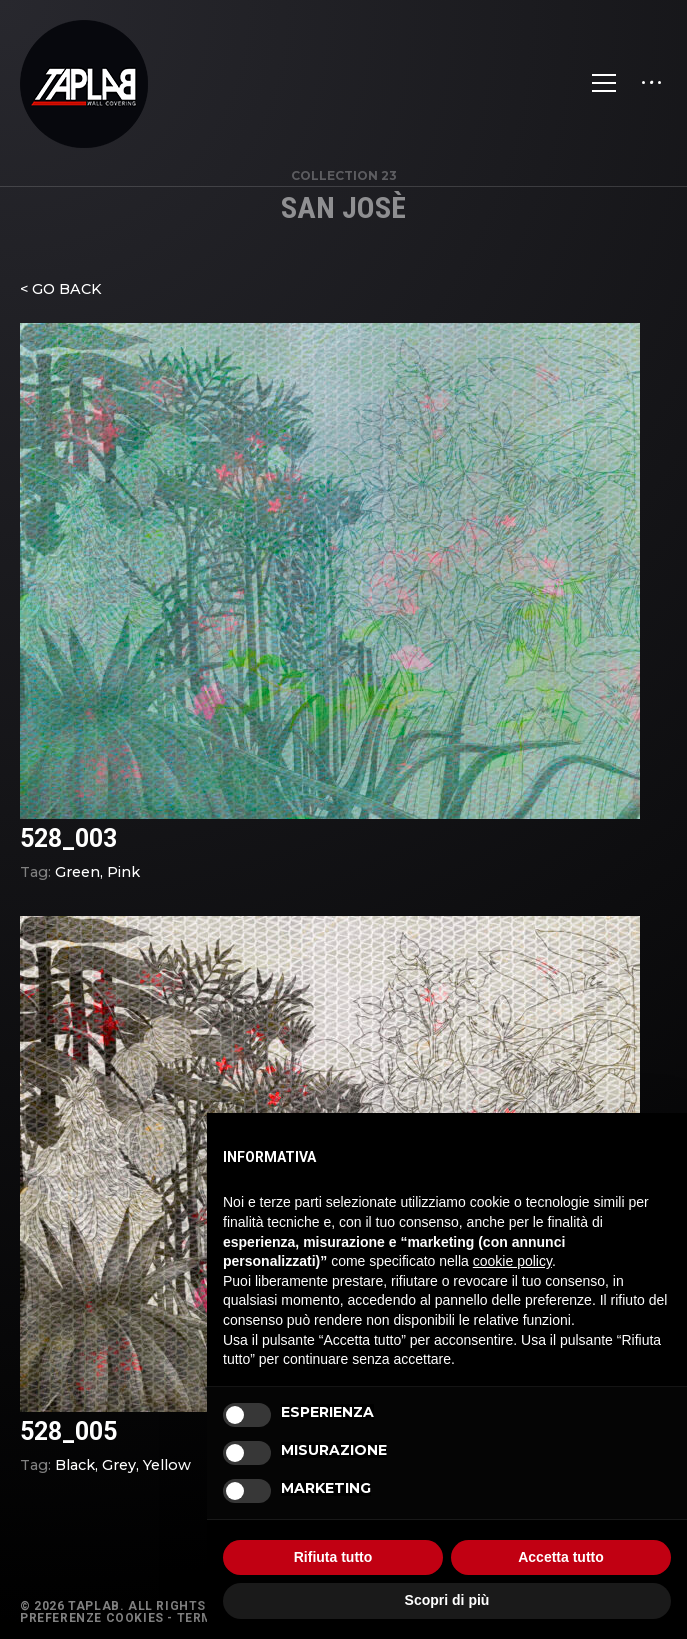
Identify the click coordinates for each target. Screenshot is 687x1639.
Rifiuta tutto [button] (333, 1557)
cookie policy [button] (512, 1261)
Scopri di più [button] (447, 1600)
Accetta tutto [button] (561, 1557)
